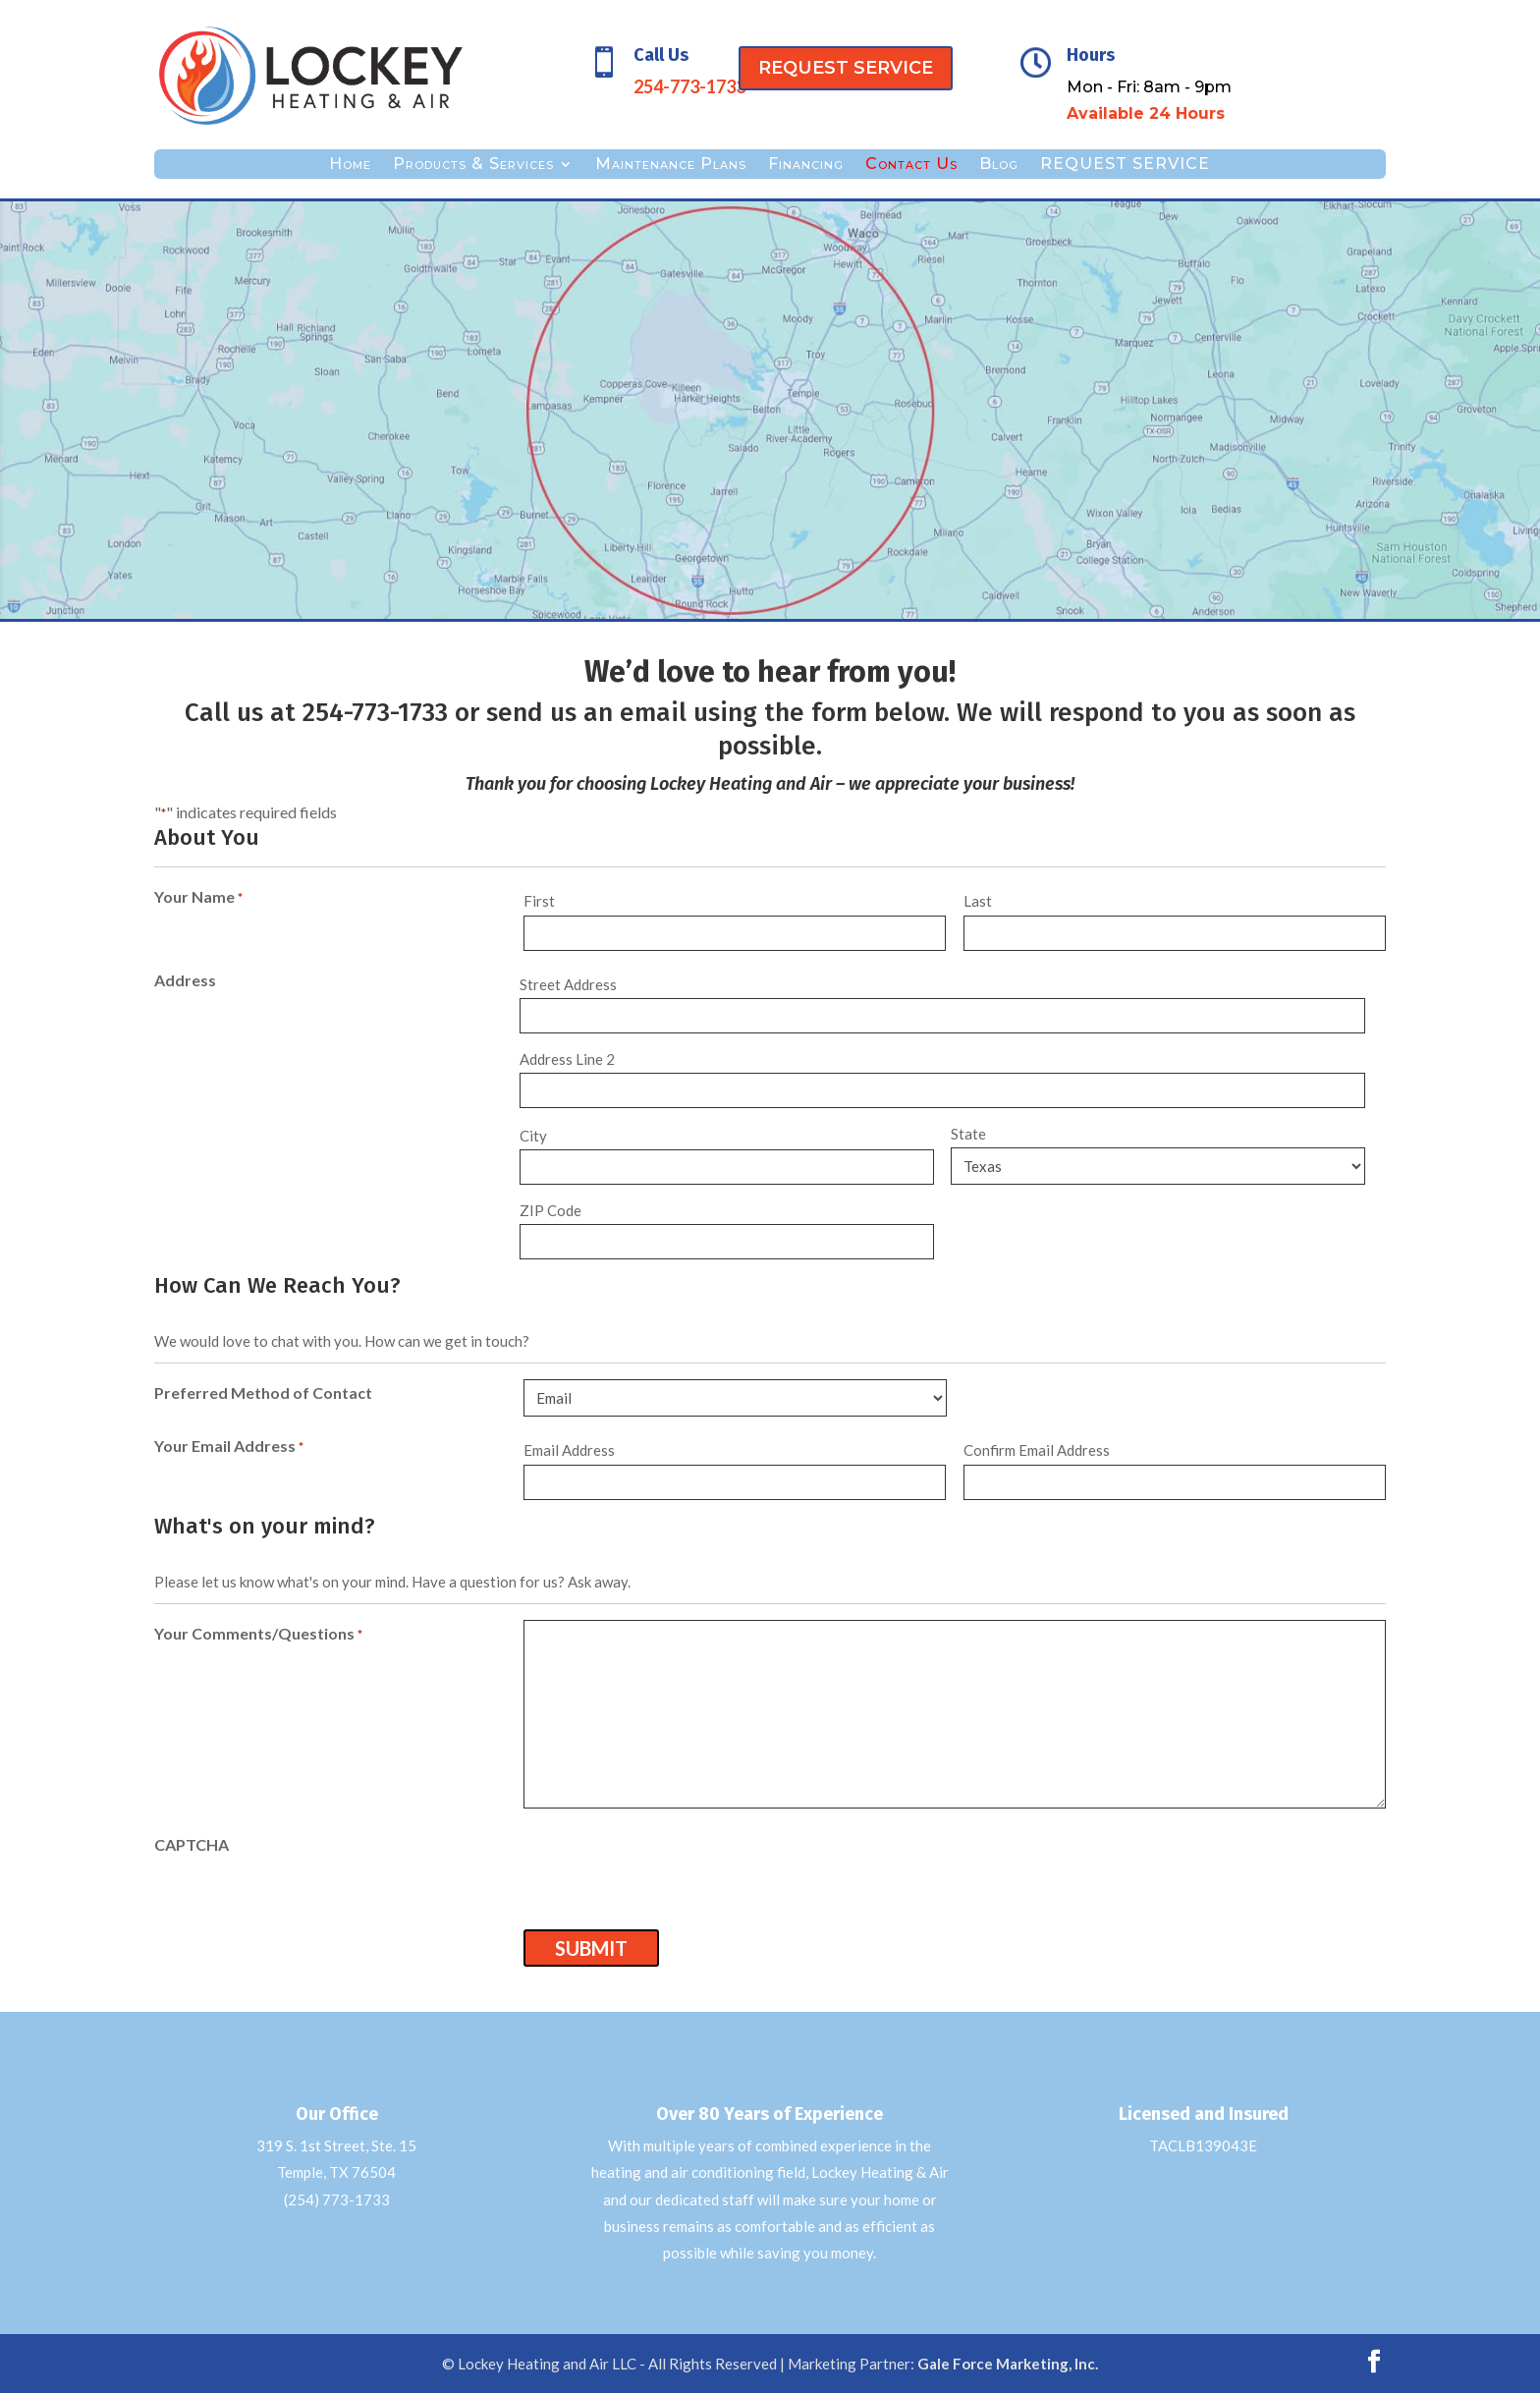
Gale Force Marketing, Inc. (1007, 2363)
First (539, 901)
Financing (806, 165)
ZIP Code (550, 1210)
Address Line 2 (567, 1059)
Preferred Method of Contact (263, 1392)
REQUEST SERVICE (845, 68)
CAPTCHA (191, 1844)
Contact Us (911, 165)
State (968, 1133)
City (533, 1135)
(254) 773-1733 (337, 2199)
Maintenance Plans (670, 165)
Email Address (569, 1450)
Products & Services (473, 165)
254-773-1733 (375, 712)
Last (977, 901)
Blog (998, 165)
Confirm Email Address (1036, 1450)
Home (350, 165)
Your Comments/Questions (258, 1635)
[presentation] (672, 1869)
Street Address (568, 984)
